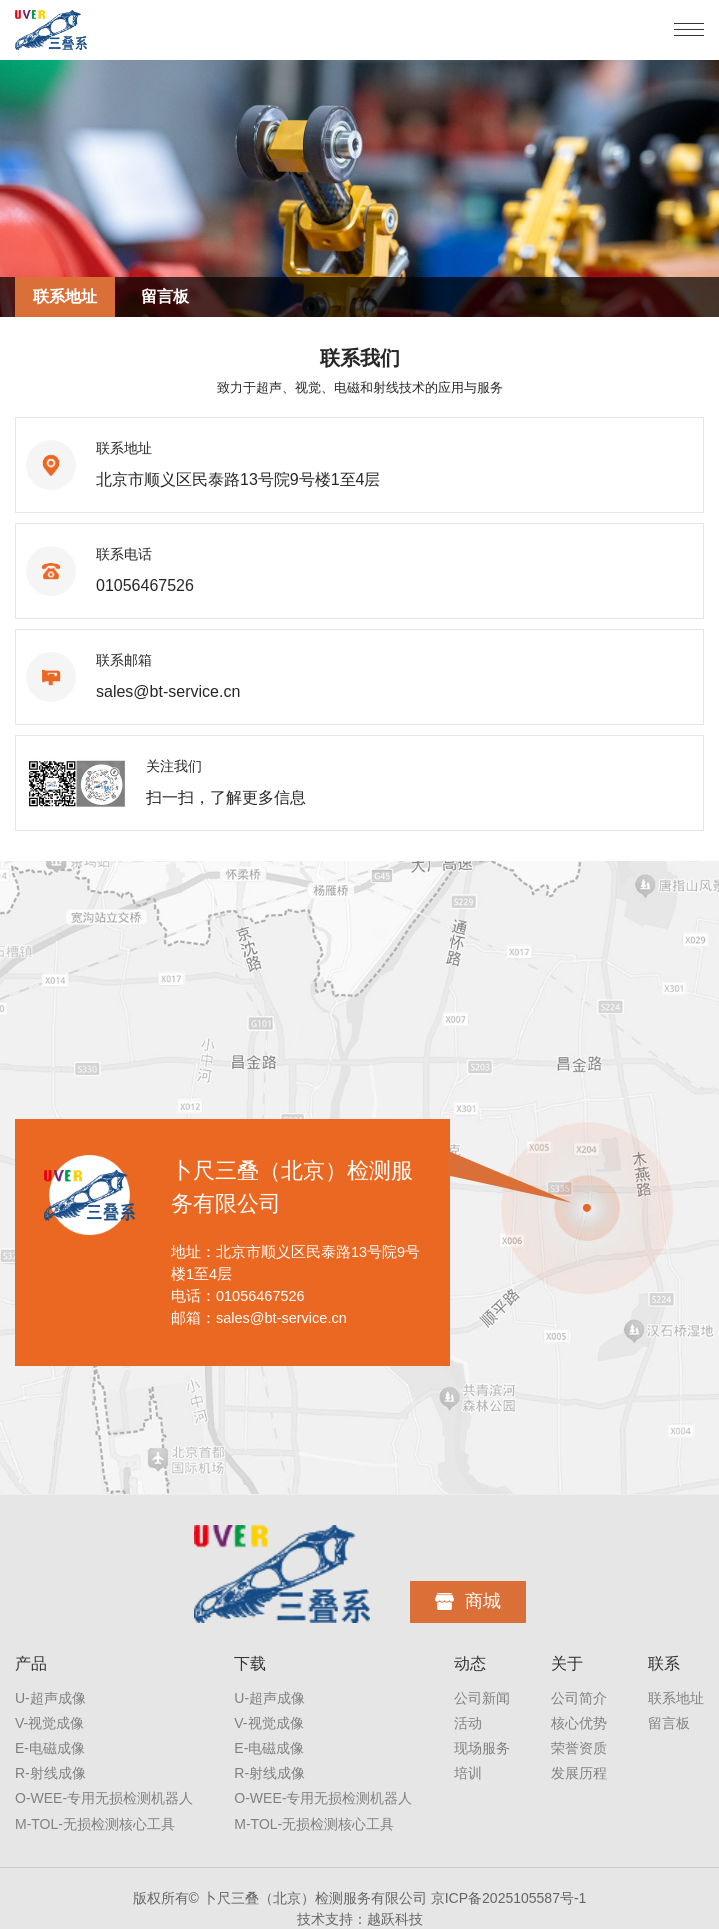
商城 (468, 1601)
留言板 (165, 296)
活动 (468, 1723)
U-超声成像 (50, 1698)
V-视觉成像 (49, 1723)
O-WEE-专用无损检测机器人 (104, 1798)
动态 (470, 1663)
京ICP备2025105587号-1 (509, 1898)
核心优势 (579, 1723)
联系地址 (65, 296)
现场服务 (482, 1748)
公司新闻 (482, 1698)
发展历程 (579, 1773)
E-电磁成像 (50, 1748)
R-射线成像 (50, 1773)
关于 (567, 1663)
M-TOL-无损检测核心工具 (95, 1824)
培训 (468, 1773)
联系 (664, 1663)
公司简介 (579, 1698)
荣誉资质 (579, 1748)
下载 (250, 1663)
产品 (31, 1663)
